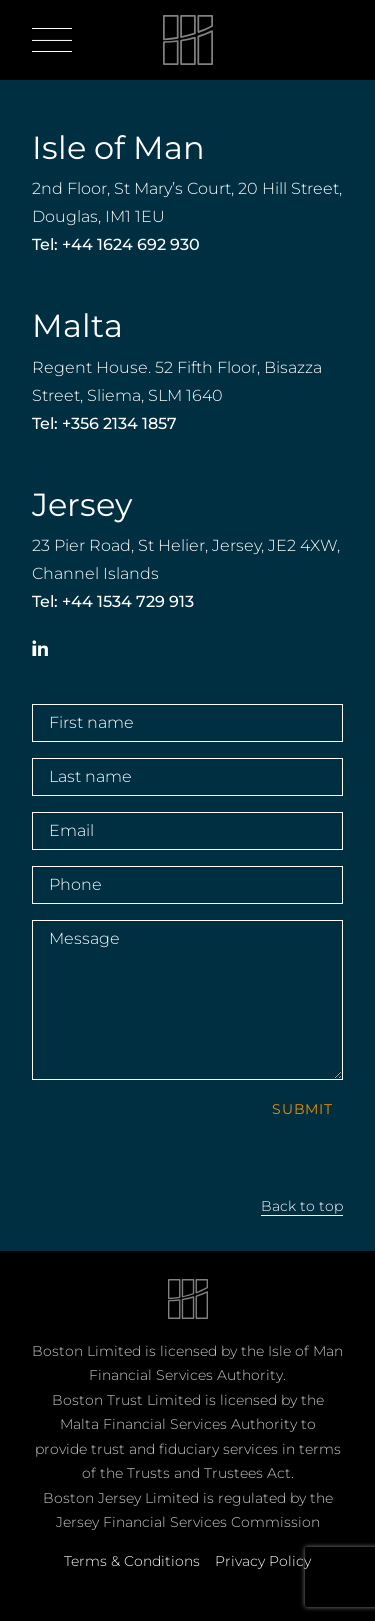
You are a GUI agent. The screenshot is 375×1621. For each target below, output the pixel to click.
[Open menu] (52, 40)
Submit (302, 1109)
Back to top (302, 1206)
